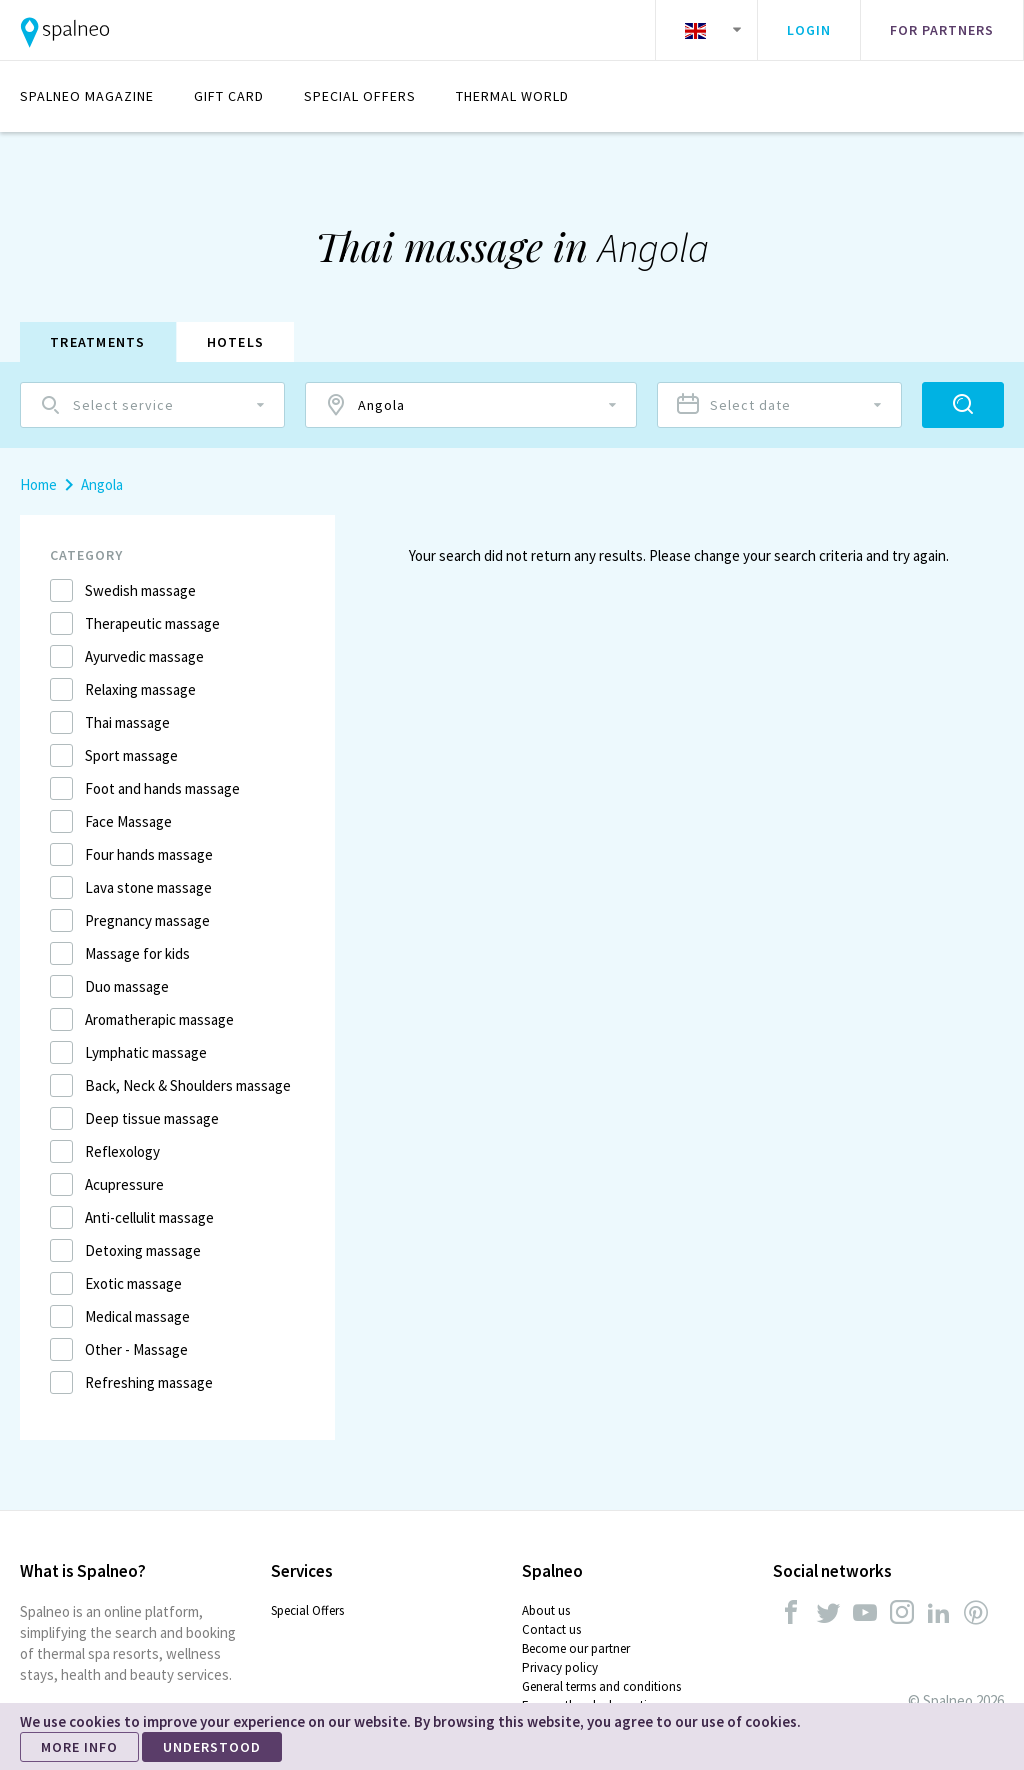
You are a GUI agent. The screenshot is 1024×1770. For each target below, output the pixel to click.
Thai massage (127, 722)
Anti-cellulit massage (149, 1217)
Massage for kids (137, 953)
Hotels (236, 342)
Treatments (98, 342)
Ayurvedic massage (144, 656)
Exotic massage (133, 1283)
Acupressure (124, 1184)
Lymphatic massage (146, 1052)
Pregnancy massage (147, 920)
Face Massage (128, 821)
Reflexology (122, 1151)
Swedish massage (140, 590)
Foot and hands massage (162, 788)
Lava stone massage (148, 887)
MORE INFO (79, 1747)
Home (38, 484)
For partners (942, 30)
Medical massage (137, 1316)
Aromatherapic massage (159, 1019)
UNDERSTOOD (212, 1747)
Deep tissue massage (152, 1118)
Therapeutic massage (152, 623)
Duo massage (127, 986)
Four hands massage (149, 854)
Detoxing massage (143, 1250)
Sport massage (131, 755)
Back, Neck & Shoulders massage (188, 1085)
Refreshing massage (149, 1382)
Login (809, 30)
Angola (102, 484)
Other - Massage (136, 1349)
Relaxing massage (140, 689)
